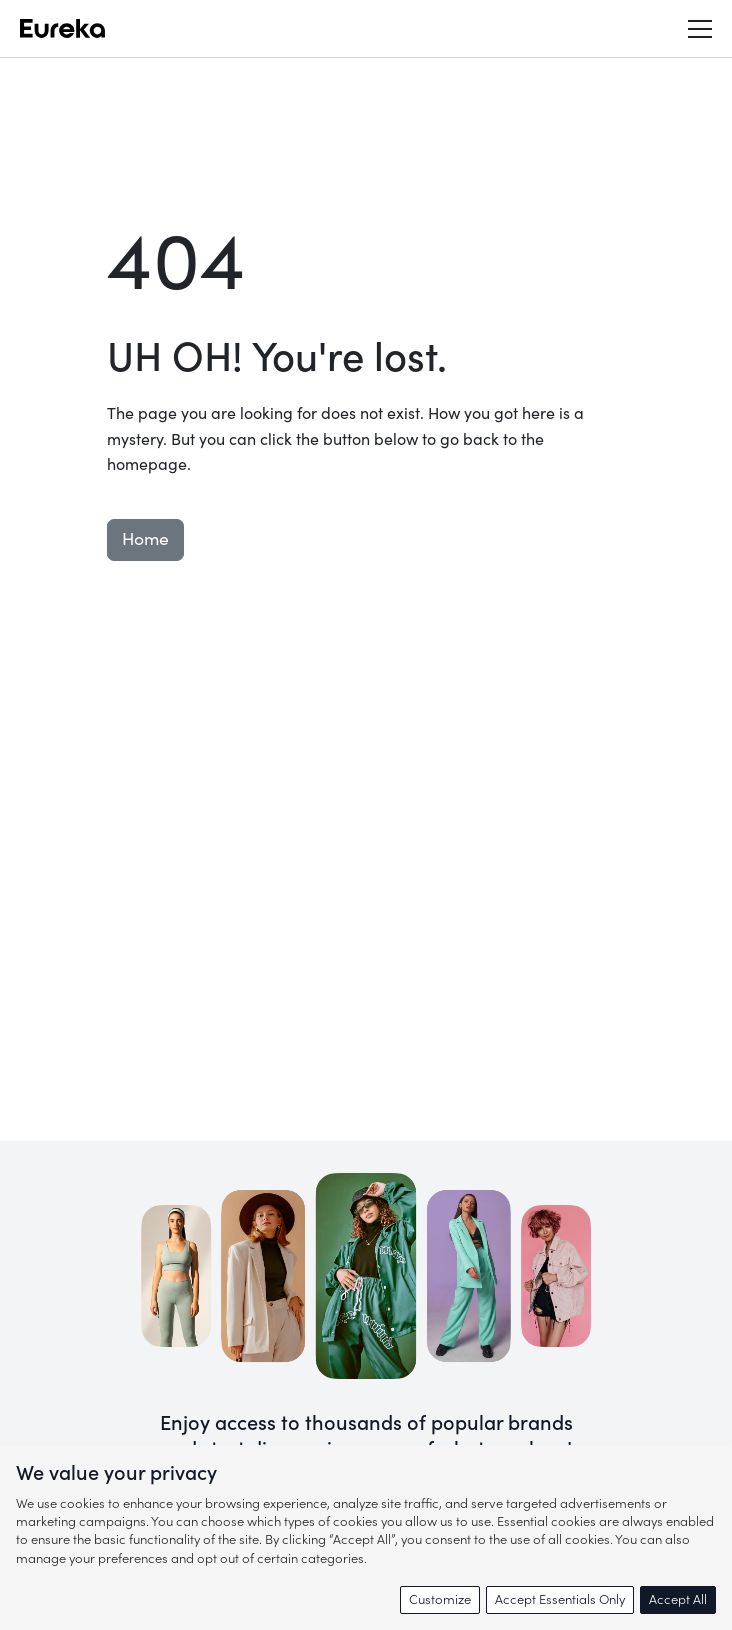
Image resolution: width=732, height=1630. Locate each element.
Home (145, 539)
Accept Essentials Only (560, 1599)
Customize (440, 1599)
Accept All (678, 1599)
